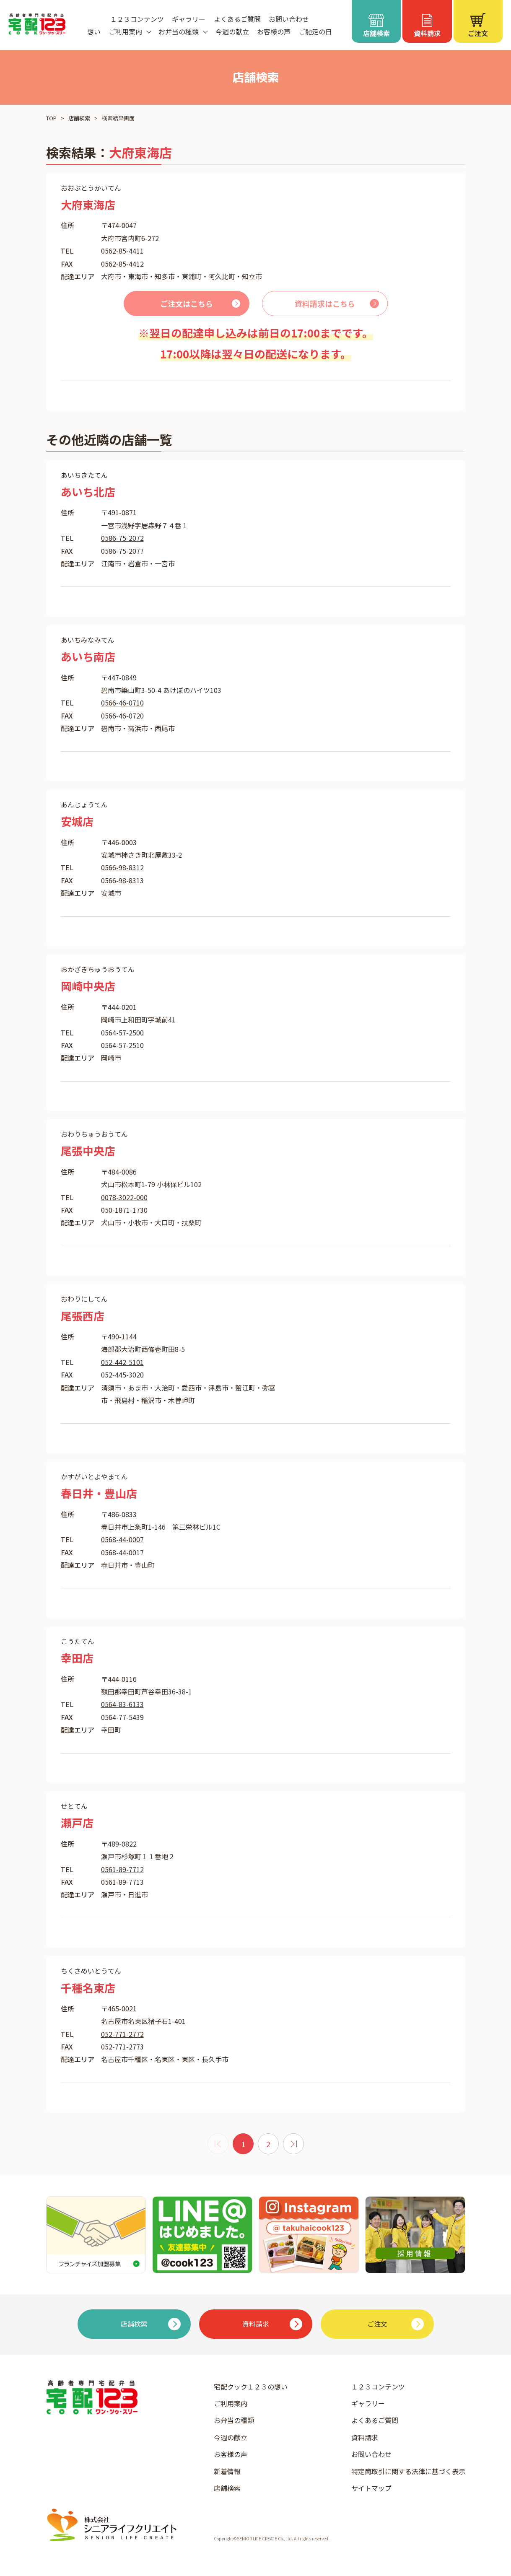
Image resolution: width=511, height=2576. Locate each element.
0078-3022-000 (124, 1197)
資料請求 (364, 2437)
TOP (51, 118)
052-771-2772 (122, 2034)
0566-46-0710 (122, 703)
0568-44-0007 (122, 1539)
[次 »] (293, 2143)
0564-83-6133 (122, 1704)
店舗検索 (79, 118)
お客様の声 (274, 31)
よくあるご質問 (237, 19)
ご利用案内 (230, 2403)
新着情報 (227, 2471)
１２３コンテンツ (137, 19)
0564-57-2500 (122, 1032)
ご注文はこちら (186, 303)
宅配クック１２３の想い (251, 2386)
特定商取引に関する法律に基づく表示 (408, 2471)
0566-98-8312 (122, 867)
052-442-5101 (122, 1362)
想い (94, 31)
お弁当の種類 (234, 2420)
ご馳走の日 (315, 31)
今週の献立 (232, 31)
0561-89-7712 (122, 1869)
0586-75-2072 (122, 538)
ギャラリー (188, 19)
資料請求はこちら (325, 303)
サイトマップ (371, 2488)
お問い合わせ (289, 19)
